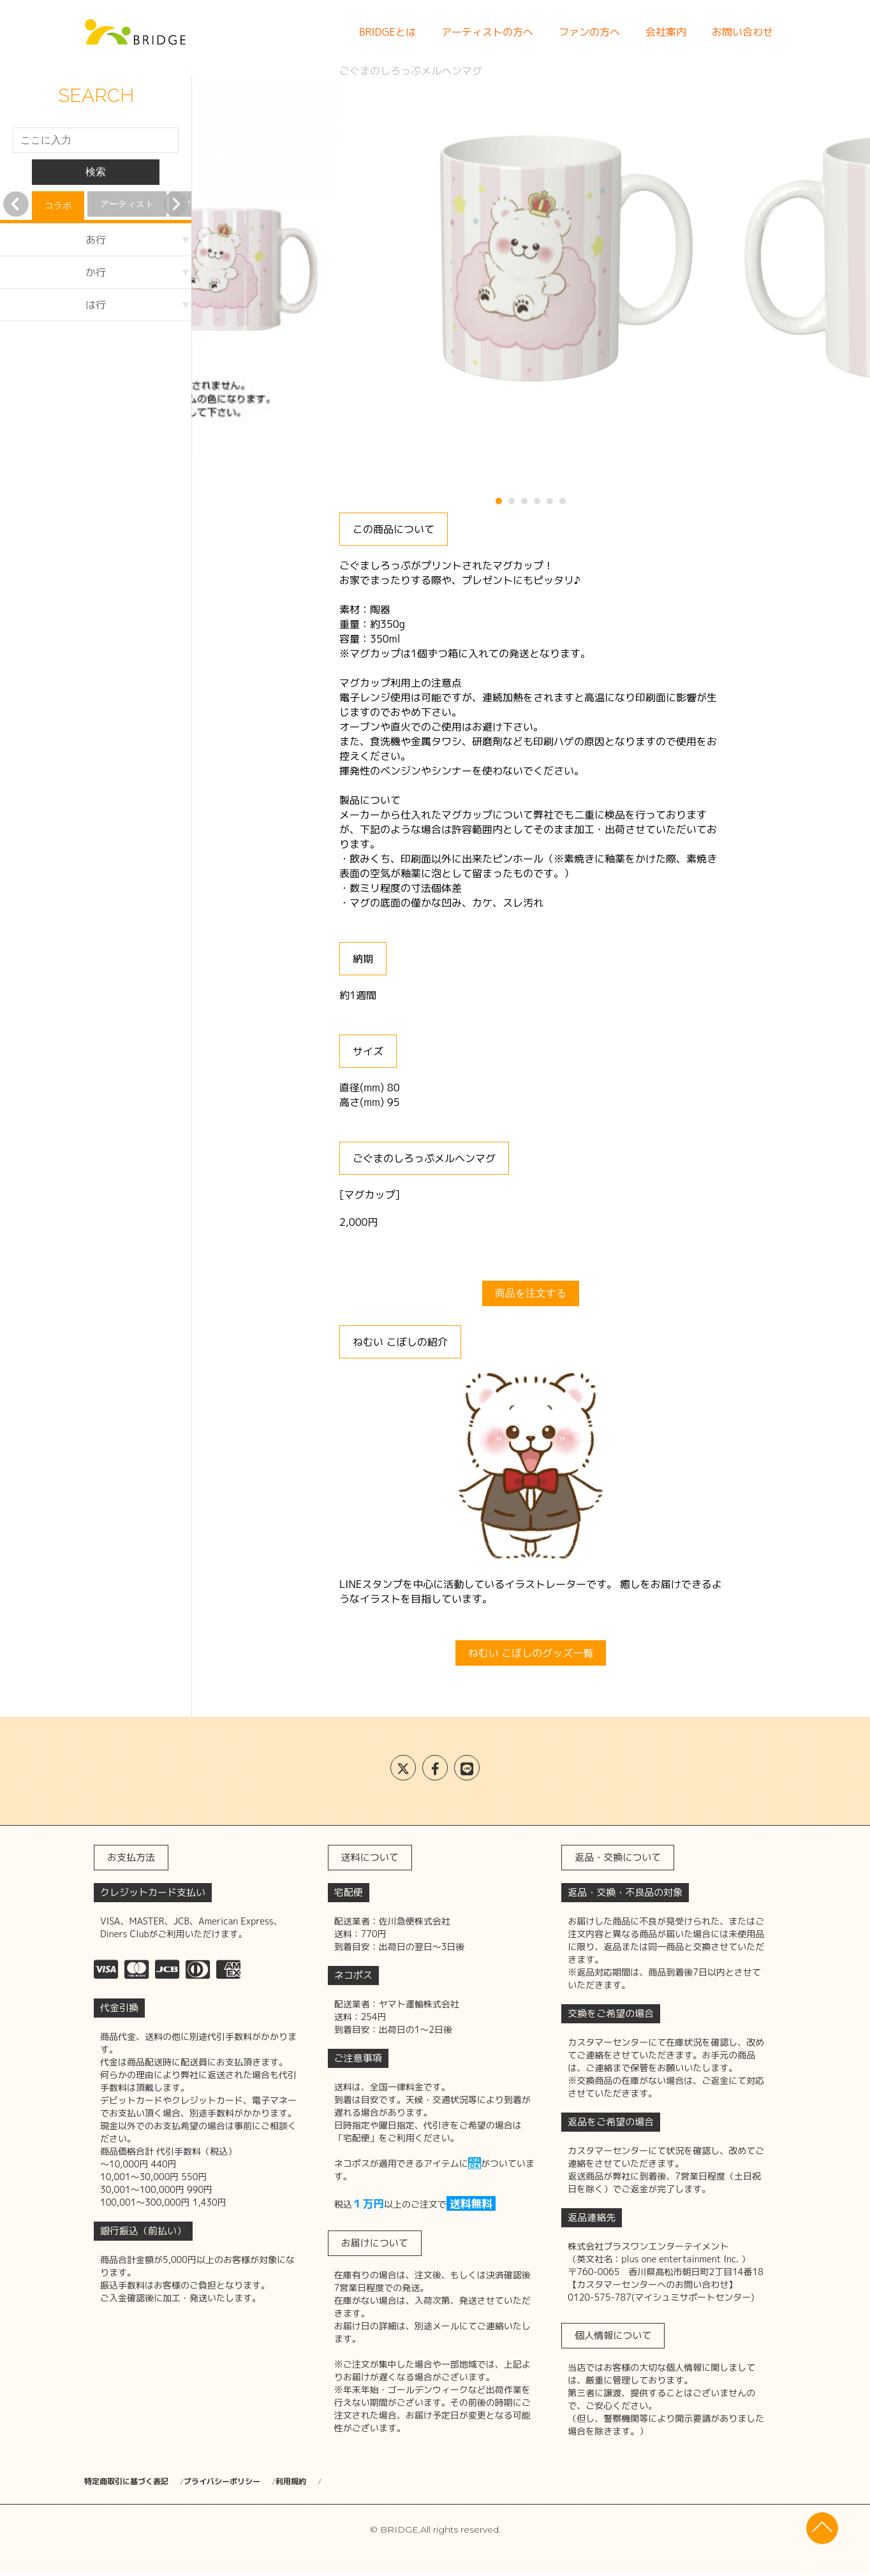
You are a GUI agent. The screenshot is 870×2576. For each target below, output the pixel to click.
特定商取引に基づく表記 (133, 2482)
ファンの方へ (589, 32)
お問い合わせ (742, 32)
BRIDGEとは (387, 32)
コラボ (58, 205)
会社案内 (665, 32)
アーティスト (127, 204)
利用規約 (361, 2482)
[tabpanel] (530, 269)
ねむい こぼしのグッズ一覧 (531, 1653)
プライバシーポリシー (262, 2482)
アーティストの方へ (487, 32)
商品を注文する (530, 1293)
